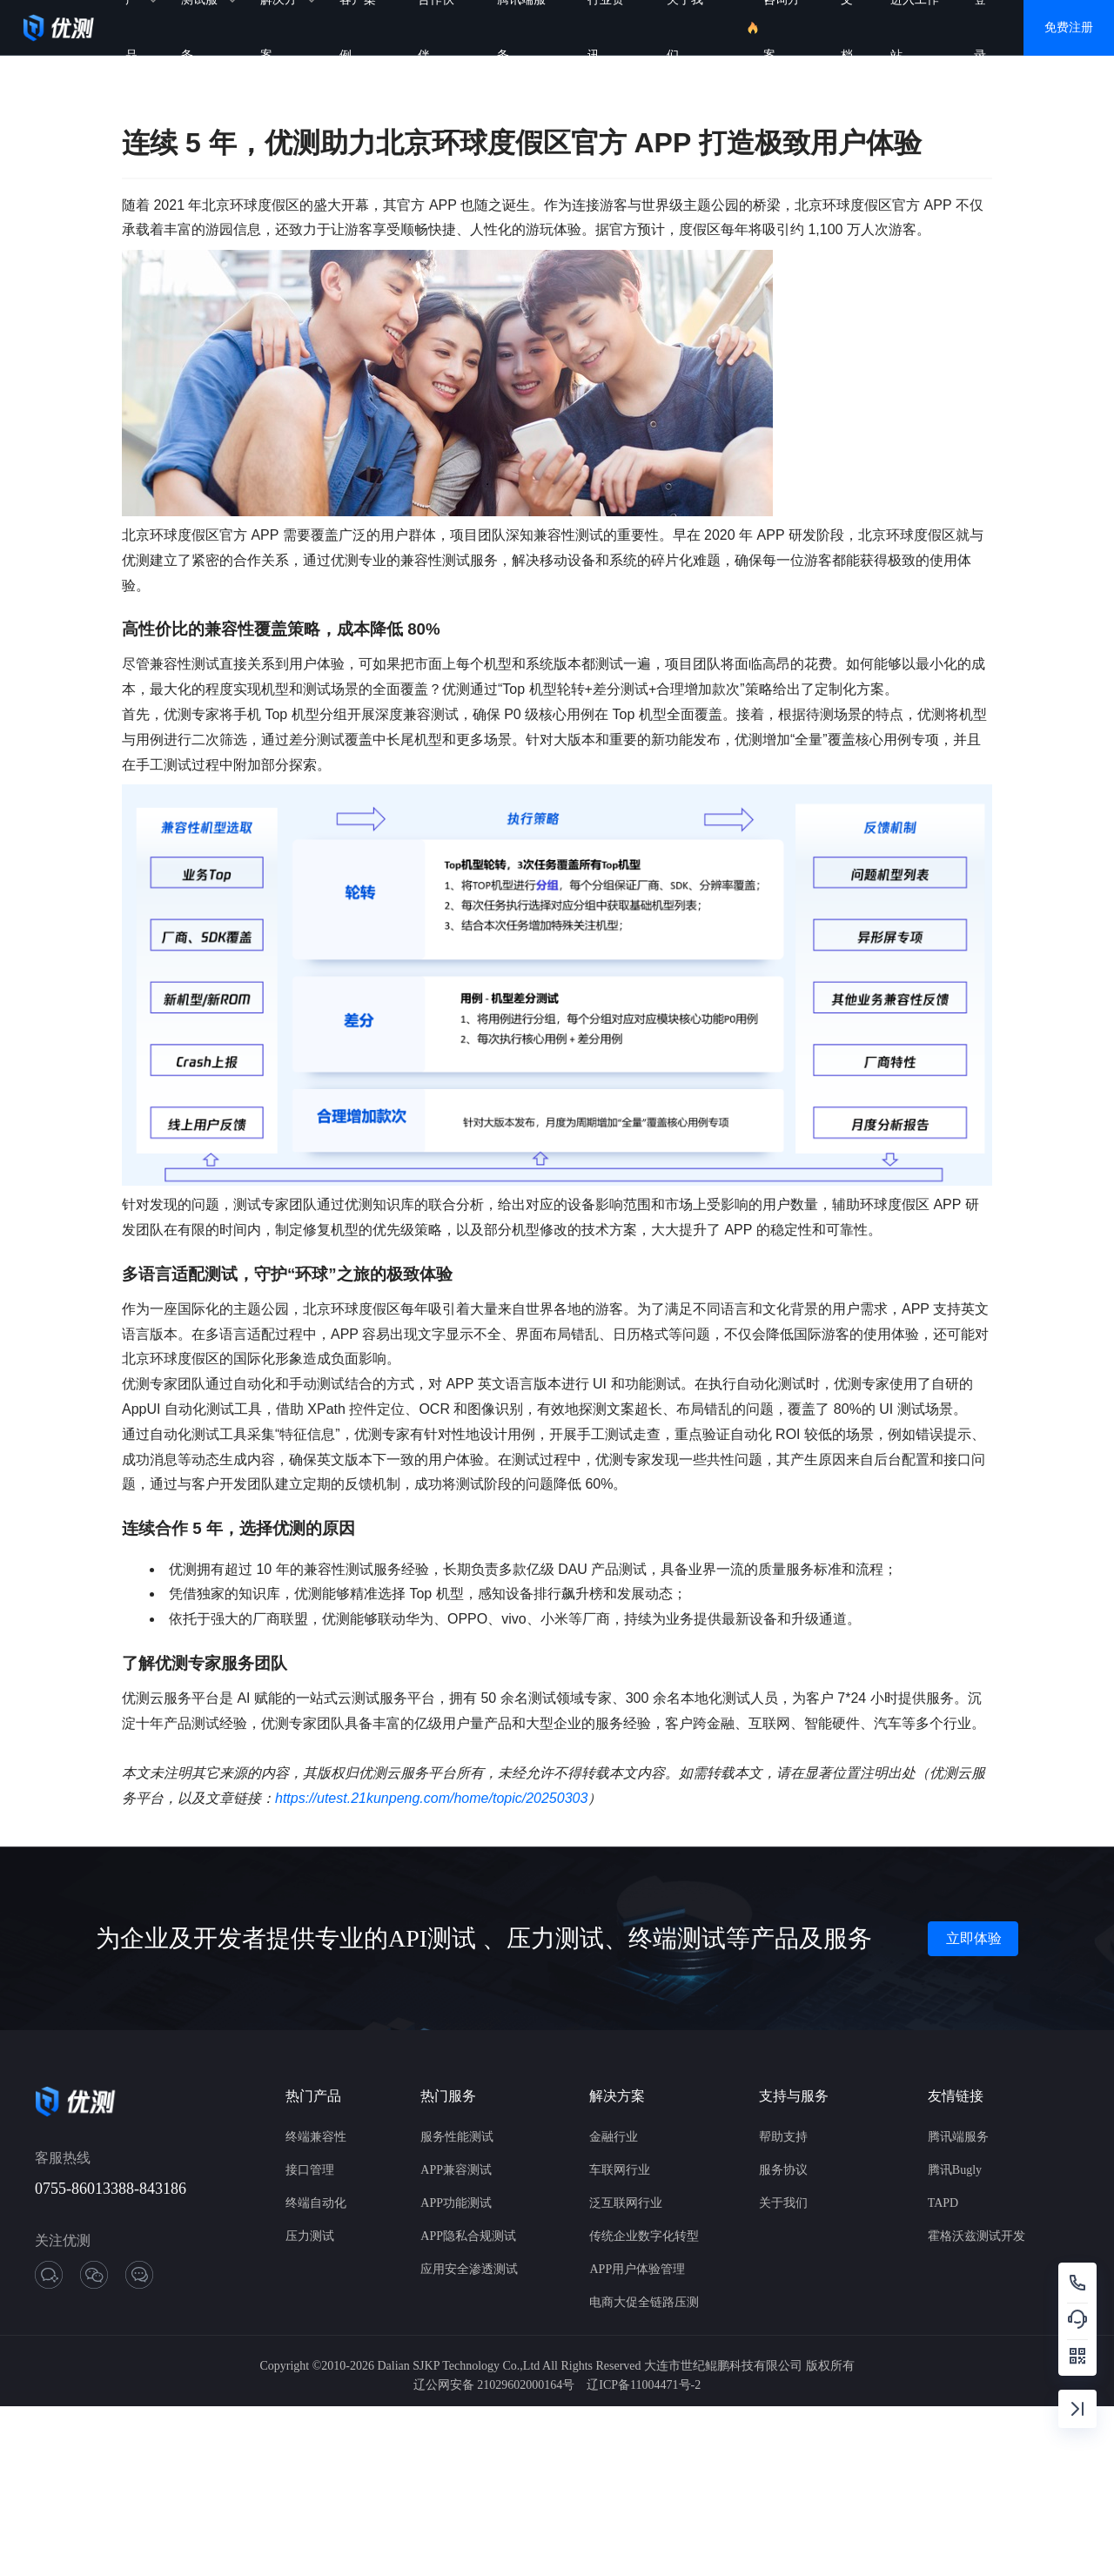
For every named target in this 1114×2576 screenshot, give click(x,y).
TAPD (943, 2202)
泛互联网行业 (625, 2202)
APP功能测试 (456, 2202)
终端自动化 (315, 2202)
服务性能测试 (456, 2136)
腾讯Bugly (955, 2169)
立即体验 (974, 1938)
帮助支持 (783, 2136)
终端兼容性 (315, 2136)
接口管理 (309, 2169)
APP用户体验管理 (637, 2269)
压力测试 (309, 2236)
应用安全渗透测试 (469, 2269)
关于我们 (783, 2202)
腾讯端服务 (958, 2136)
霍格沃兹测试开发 (976, 2236)
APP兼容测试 (456, 2169)
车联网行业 (619, 2169)
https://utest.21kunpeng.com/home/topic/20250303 (431, 1798)
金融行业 (613, 2136)
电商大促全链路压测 (644, 2302)
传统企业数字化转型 (644, 2236)
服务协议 (783, 2169)
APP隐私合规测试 (468, 2236)
